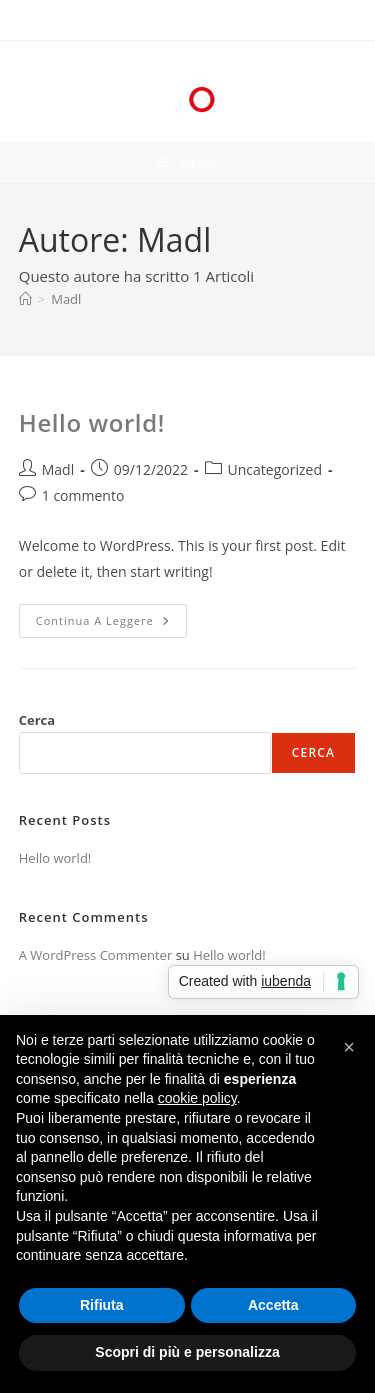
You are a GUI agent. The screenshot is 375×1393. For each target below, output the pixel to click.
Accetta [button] (273, 1305)
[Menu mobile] (187, 163)
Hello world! (92, 422)
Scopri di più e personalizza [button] (187, 1352)
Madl (66, 299)
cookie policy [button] (197, 1098)
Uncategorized (275, 469)
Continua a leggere (111, 624)
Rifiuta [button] (102, 1305)
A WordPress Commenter (96, 955)
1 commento (83, 495)
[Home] (25, 299)
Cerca (37, 720)
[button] (349, 1047)
